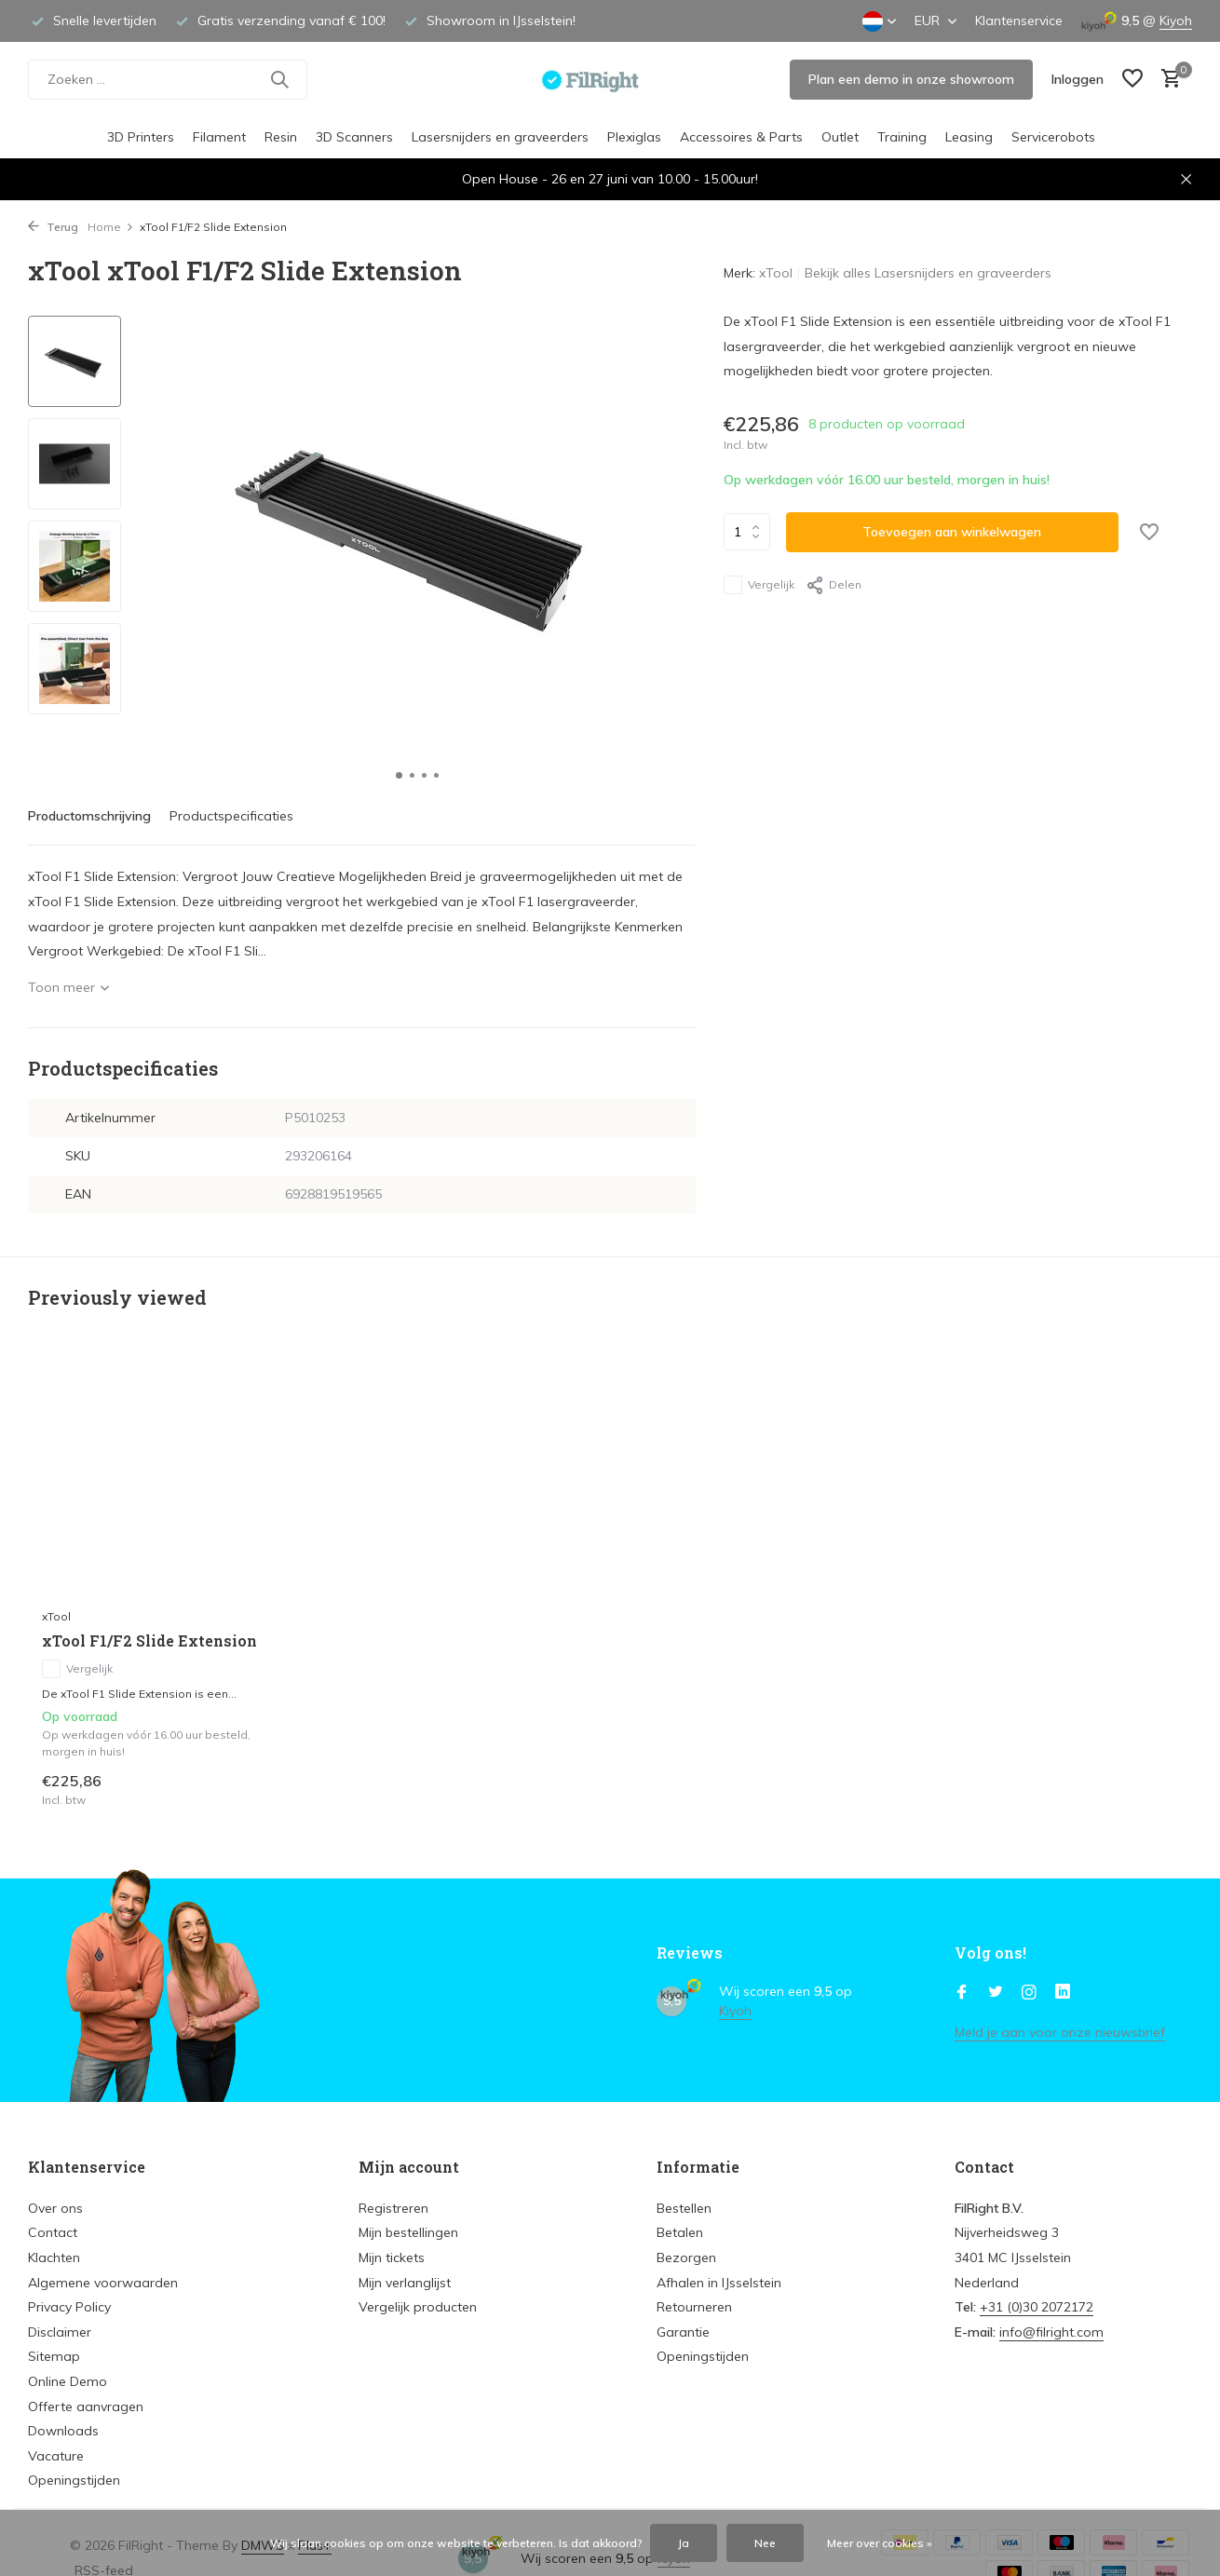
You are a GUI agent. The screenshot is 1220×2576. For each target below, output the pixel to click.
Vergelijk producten (418, 2306)
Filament (219, 137)
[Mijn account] (1077, 79)
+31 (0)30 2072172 (1036, 2306)
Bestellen (684, 2208)
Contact (52, 2232)
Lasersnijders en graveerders (500, 137)
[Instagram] (1029, 1993)
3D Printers (140, 137)
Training (902, 137)
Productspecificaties (231, 815)
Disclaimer (59, 2332)
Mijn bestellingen (408, 2232)
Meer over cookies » (879, 2543)
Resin (280, 137)
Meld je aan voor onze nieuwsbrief (1060, 2032)
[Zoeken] (167, 80)
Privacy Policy (69, 2306)
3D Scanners (354, 137)
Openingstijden (74, 2480)
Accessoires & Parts (741, 137)
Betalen (680, 2232)
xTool (776, 272)
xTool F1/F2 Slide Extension (149, 1641)
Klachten (54, 2257)
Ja (683, 2543)
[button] (399, 775)
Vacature (56, 2455)
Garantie (683, 2332)
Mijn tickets (392, 2257)
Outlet (840, 137)
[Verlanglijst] (1132, 79)
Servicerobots (1053, 137)
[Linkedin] (1062, 1993)
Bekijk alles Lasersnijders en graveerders (928, 272)
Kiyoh (1175, 20)
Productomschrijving (89, 815)
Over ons (55, 2208)
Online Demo (67, 2381)
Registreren (393, 2208)
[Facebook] (962, 1993)
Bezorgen (686, 2257)
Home (111, 227)
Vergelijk (759, 584)
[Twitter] (995, 1993)
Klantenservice (1019, 20)
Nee (765, 2543)
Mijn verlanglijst (405, 2282)
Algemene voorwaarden (103, 2282)
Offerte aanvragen (85, 2406)
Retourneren (694, 2306)
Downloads (63, 2430)
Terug (53, 227)
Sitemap (54, 2356)
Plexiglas (634, 137)
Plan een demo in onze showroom (911, 79)
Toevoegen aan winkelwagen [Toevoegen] (951, 531)
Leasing (969, 137)
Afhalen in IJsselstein (719, 2282)
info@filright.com (1051, 2332)
